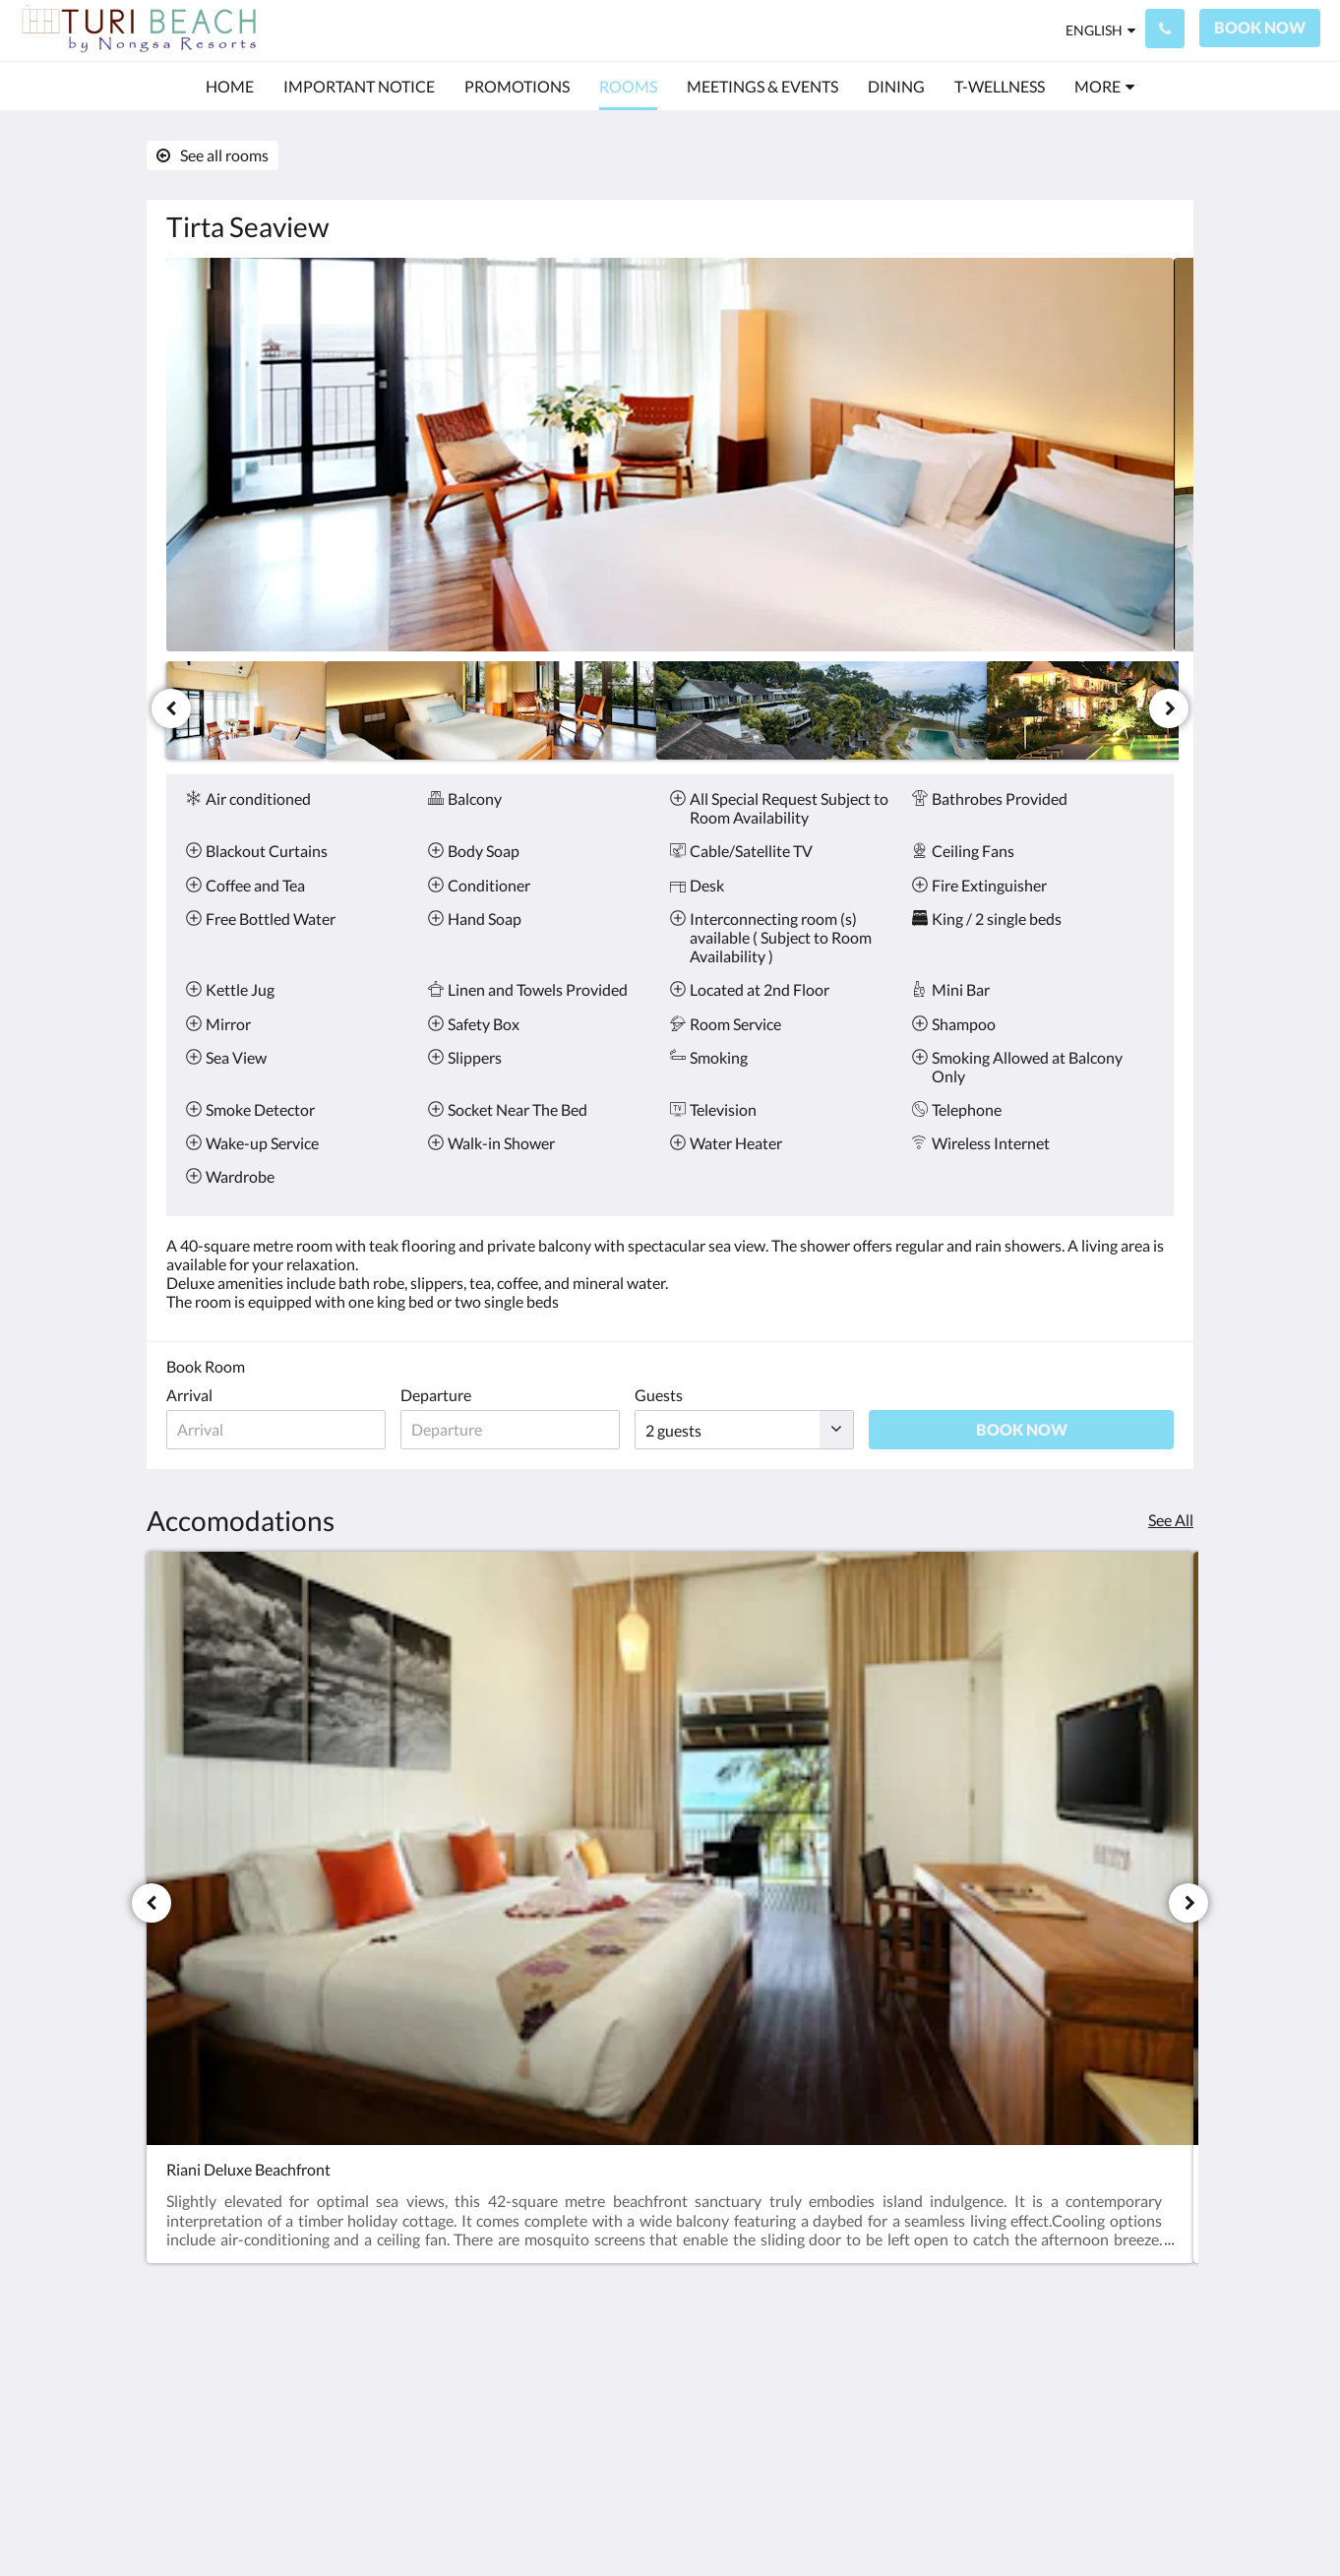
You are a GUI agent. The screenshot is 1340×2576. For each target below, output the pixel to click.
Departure (457, 1394)
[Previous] (171, 708)
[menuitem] (230, 86)
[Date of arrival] (286, 1429)
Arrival (189, 1394)
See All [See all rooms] (1170, 1519)
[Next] (1168, 708)
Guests (702, 1394)
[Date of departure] (542, 1429)
